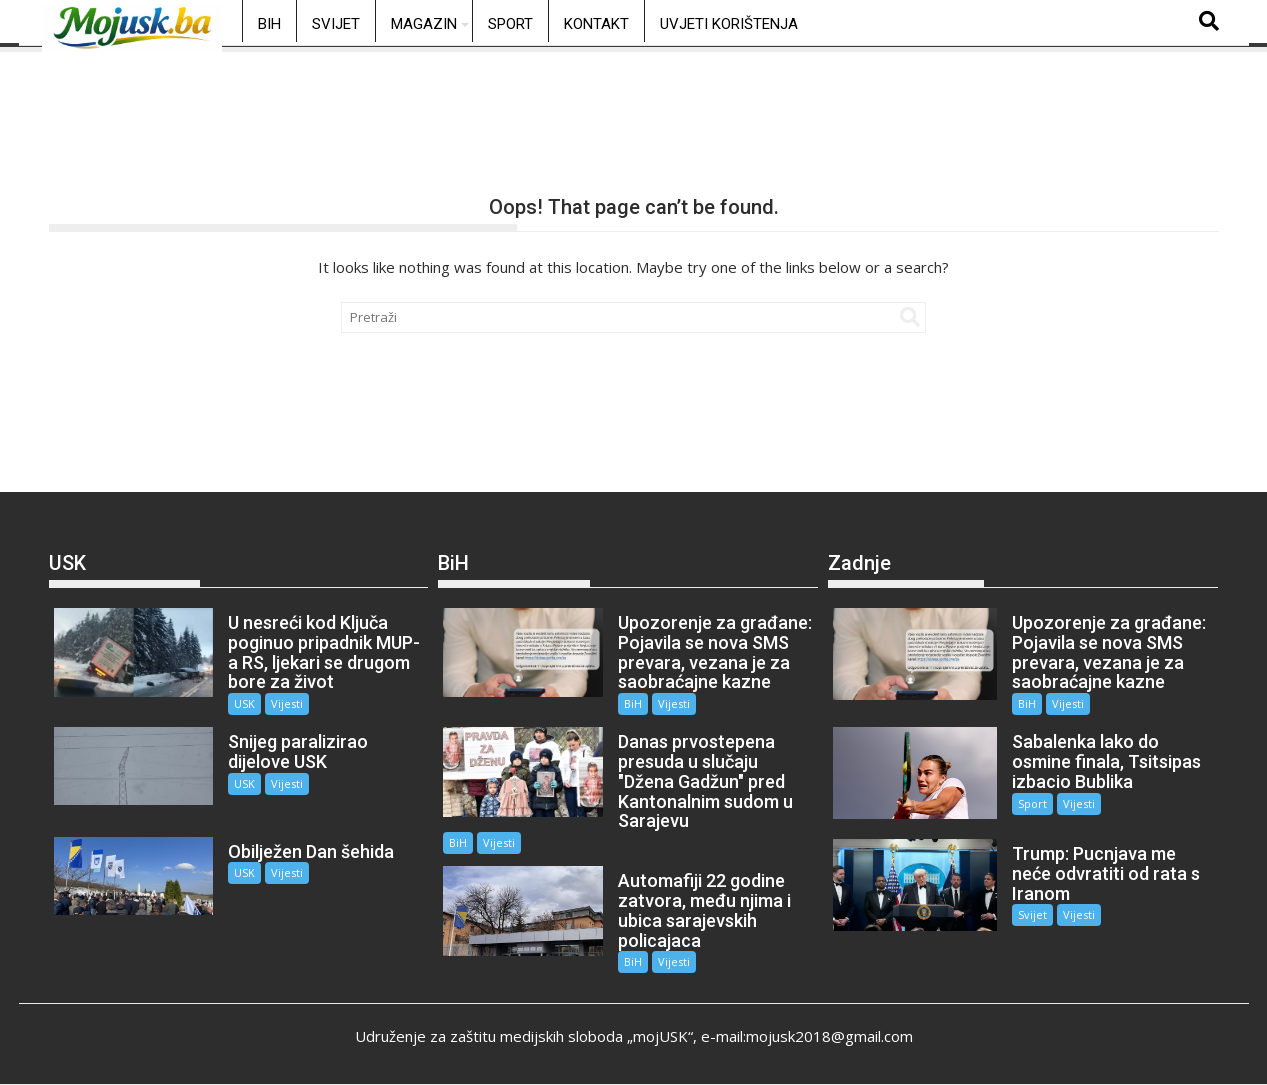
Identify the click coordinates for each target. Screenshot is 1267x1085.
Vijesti (287, 703)
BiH (269, 24)
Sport (510, 24)
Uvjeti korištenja (729, 24)
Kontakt (596, 24)
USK (244, 703)
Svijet (336, 24)
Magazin (424, 24)
